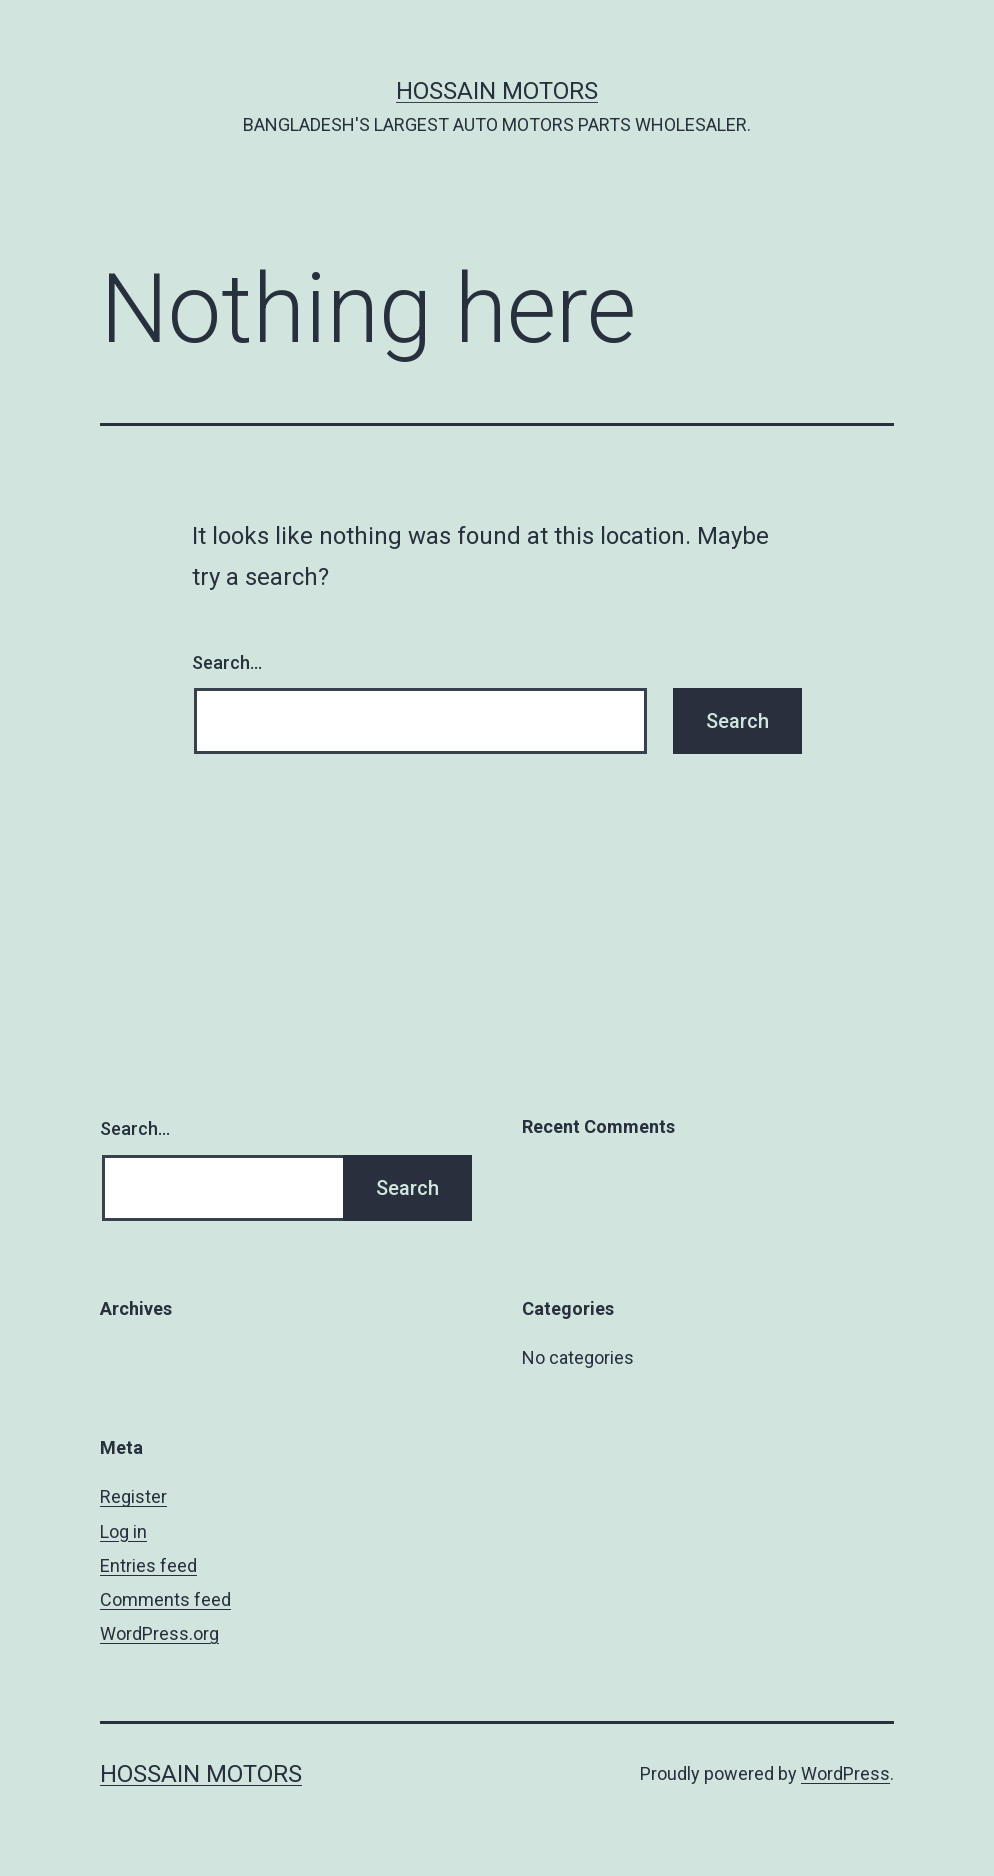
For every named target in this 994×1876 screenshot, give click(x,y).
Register (133, 1496)
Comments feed (165, 1599)
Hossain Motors (497, 91)
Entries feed (148, 1565)
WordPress (845, 1773)
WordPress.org (159, 1633)
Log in (123, 1531)
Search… (227, 662)
